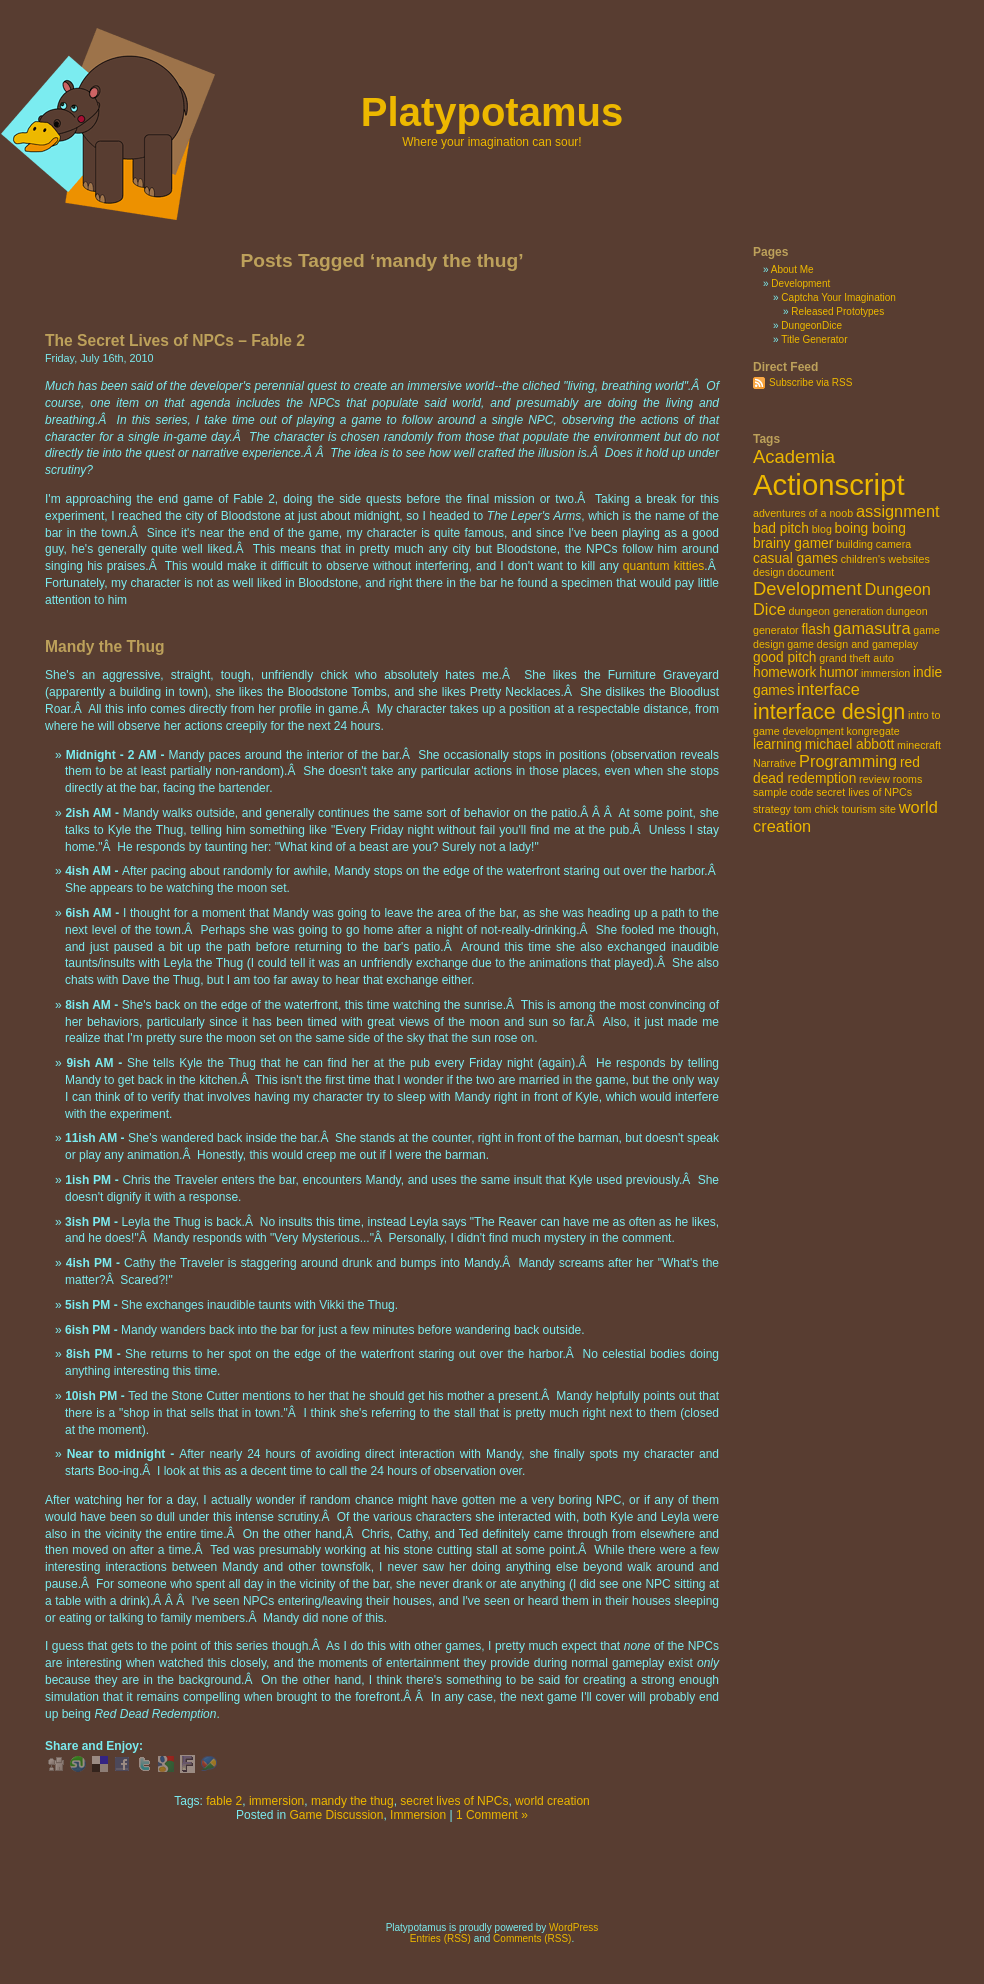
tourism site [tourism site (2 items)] (868, 809)
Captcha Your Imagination (838, 297)
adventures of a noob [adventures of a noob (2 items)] (803, 513)
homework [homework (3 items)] (785, 672)
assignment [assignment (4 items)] (898, 511)
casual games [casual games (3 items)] (795, 558)
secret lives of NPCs (454, 1801)
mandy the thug (352, 1801)
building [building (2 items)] (854, 544)
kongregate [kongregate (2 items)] (872, 731)
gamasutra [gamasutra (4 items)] (871, 628)
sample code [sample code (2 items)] (783, 792)
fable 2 (224, 1801)
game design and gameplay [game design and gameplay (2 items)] (852, 644)
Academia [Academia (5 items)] (794, 456)
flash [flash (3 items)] (815, 629)
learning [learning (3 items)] (777, 744)
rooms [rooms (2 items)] (908, 779)
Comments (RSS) (532, 1938)
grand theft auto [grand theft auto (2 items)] (856, 658)
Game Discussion (336, 1815)
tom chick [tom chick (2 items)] (816, 809)
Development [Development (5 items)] (807, 588)
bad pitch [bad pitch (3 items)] (781, 528)
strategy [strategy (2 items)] (772, 809)
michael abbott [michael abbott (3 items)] (850, 744)
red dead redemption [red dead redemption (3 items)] (836, 770)
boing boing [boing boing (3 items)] (870, 528)
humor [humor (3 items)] (838, 672)
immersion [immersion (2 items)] (885, 673)
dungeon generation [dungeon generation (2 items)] (836, 611)
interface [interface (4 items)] (828, 689)
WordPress (573, 1927)
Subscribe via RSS (810, 382)
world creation (552, 1801)
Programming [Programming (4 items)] (848, 761)
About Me (792, 269)
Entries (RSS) (440, 1938)
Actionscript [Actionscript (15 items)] (829, 484)
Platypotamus (492, 112)
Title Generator (814, 339)
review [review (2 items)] (874, 779)
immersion (276, 1801)
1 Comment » (492, 1815)
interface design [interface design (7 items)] (829, 711)
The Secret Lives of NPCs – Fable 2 (175, 340)
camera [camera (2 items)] (894, 544)
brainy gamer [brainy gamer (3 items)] (793, 543)
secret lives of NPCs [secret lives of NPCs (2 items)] (864, 792)
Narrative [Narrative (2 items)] (774, 763)
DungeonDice (811, 325)
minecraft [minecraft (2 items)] (919, 745)
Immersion (418, 1815)
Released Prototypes (837, 311)
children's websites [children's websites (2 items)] (885, 559)
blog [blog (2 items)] (822, 529)
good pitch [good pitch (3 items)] (785, 657)
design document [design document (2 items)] (793, 572)
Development (800, 283)
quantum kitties (664, 566)
